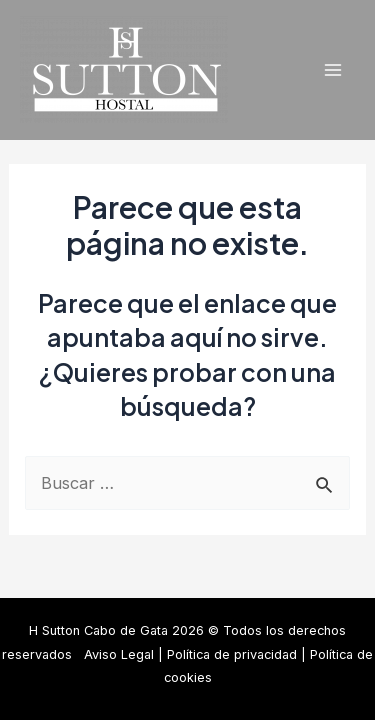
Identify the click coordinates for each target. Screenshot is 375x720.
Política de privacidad (232, 654)
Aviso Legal (119, 654)
